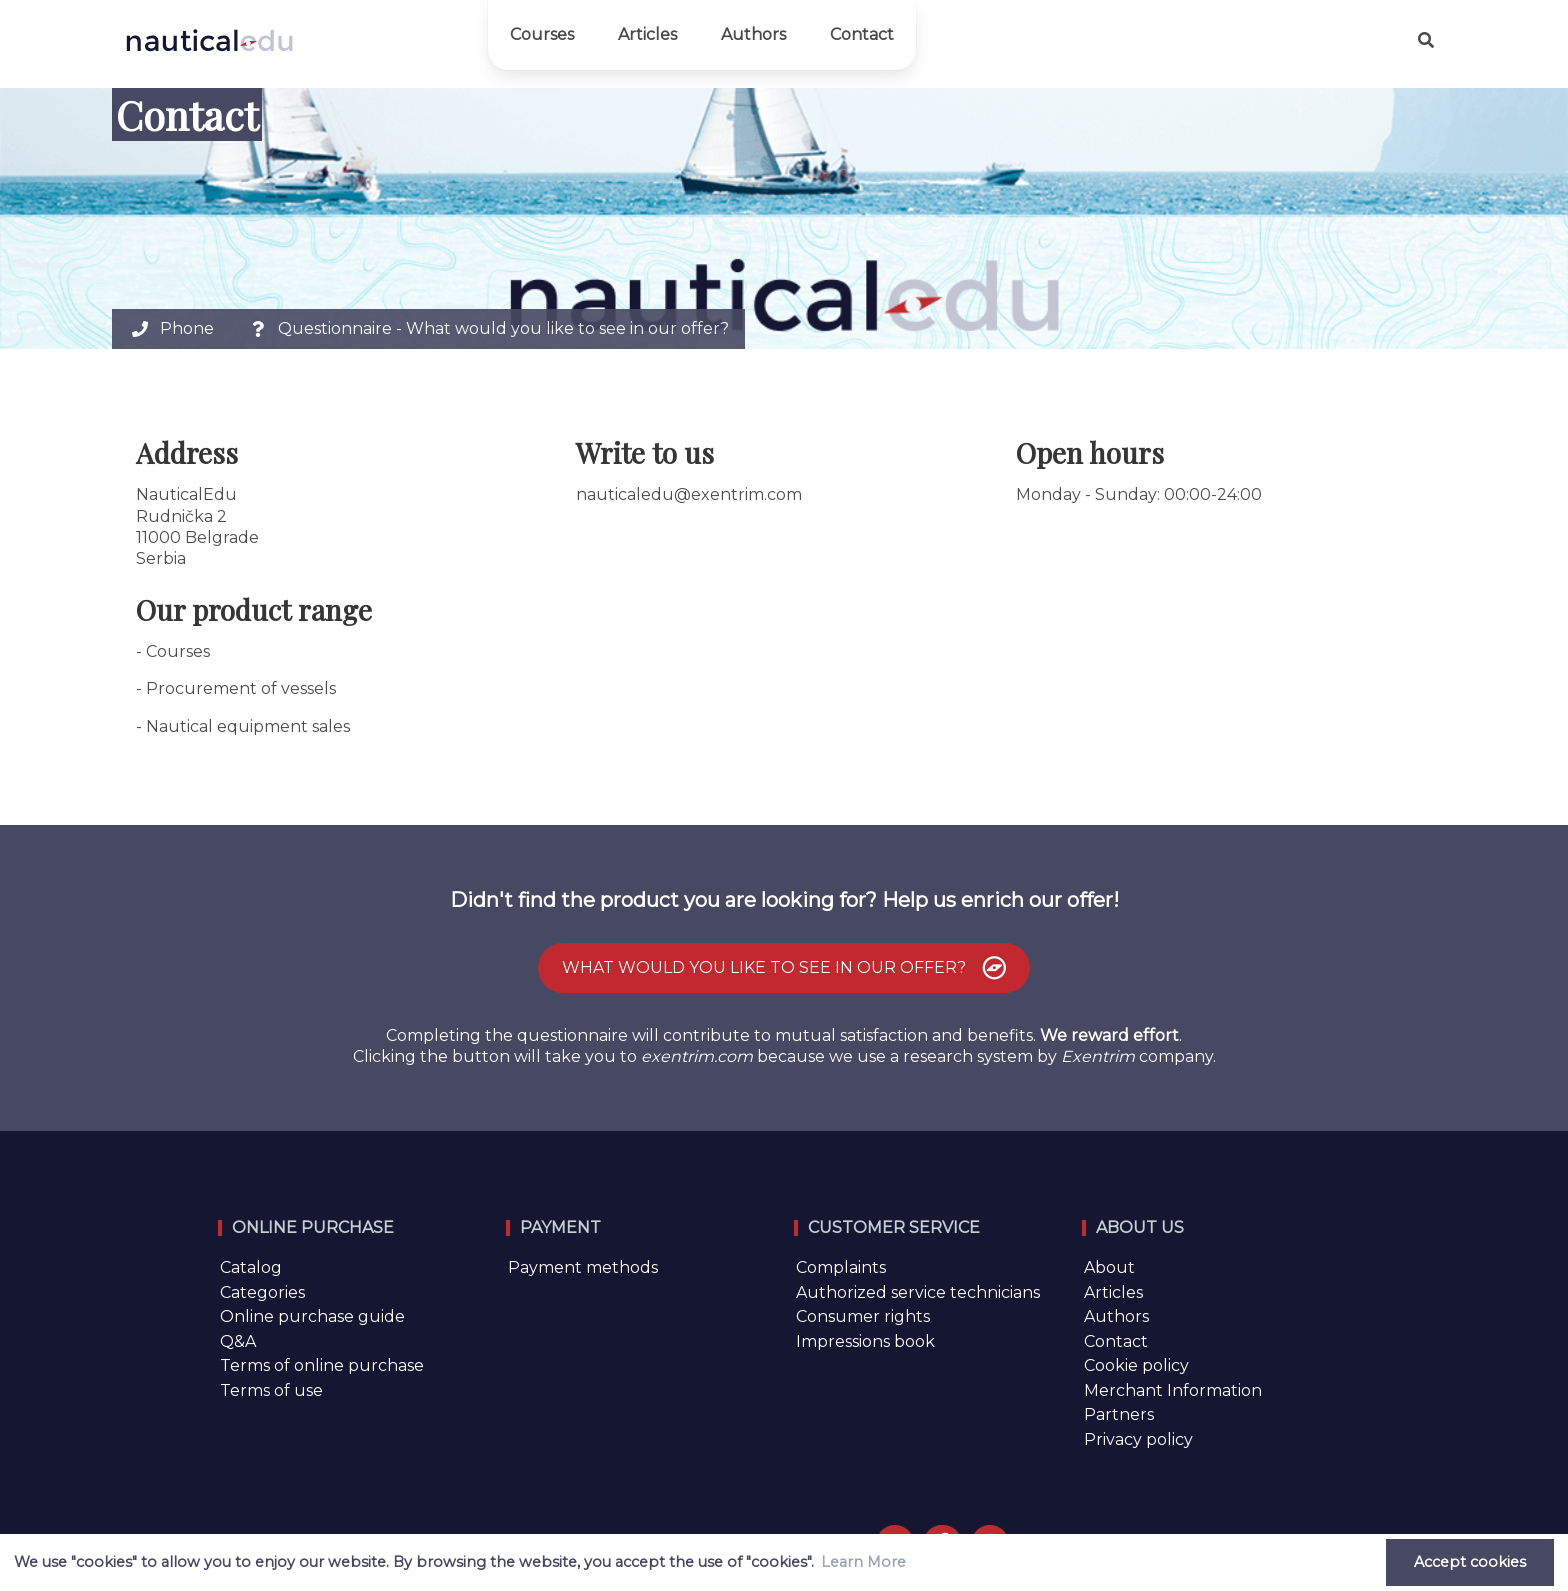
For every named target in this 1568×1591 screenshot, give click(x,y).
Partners (1119, 1414)
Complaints (841, 1267)
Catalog (251, 1267)
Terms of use (271, 1390)
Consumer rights (863, 1316)
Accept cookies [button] (1470, 1562)
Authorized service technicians (918, 1292)
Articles (647, 34)
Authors (753, 34)
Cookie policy (1136, 1365)
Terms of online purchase (322, 1365)
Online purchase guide (312, 1316)
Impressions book (865, 1341)
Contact (862, 34)
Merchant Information (1173, 1390)
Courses (542, 34)
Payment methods (583, 1267)
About (1109, 1267)
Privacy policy (1138, 1439)
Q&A (238, 1341)
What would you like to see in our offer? (786, 967)
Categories (262, 1292)
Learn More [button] (863, 1562)
